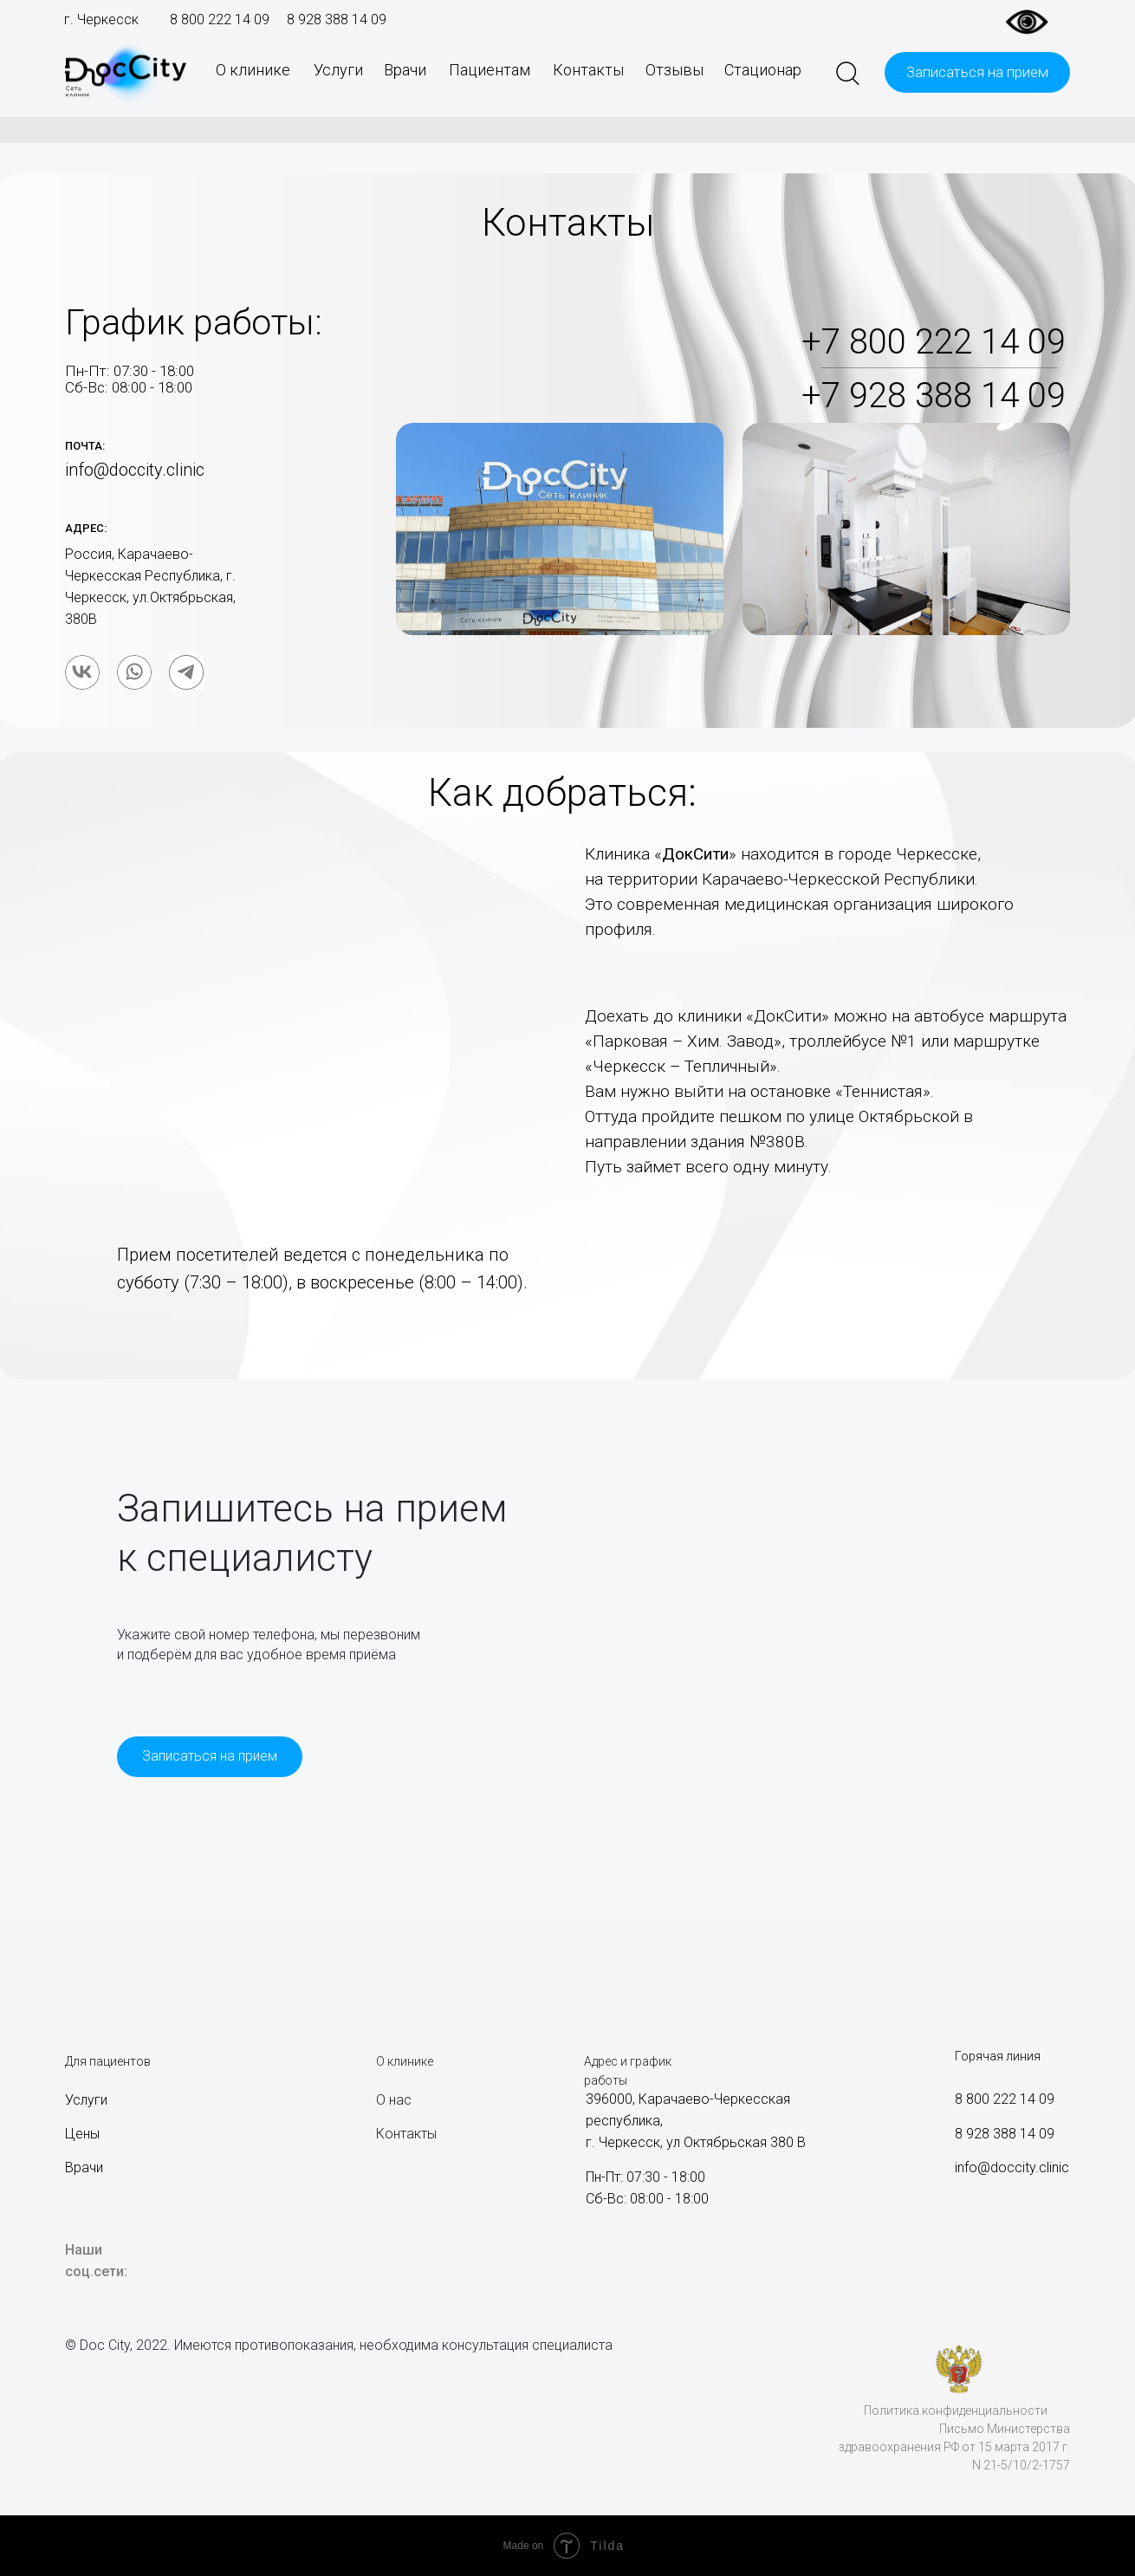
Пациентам (489, 70)
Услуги (338, 70)
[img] (82, 672)
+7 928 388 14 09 (933, 395)
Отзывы (674, 70)
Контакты (588, 70)
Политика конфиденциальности (955, 2410)
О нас (394, 2100)
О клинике (253, 70)
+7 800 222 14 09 (933, 341)
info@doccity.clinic (1012, 2167)
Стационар (762, 70)
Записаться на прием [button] (977, 72)
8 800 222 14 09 (219, 19)
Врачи (405, 70)
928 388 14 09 (340, 19)
